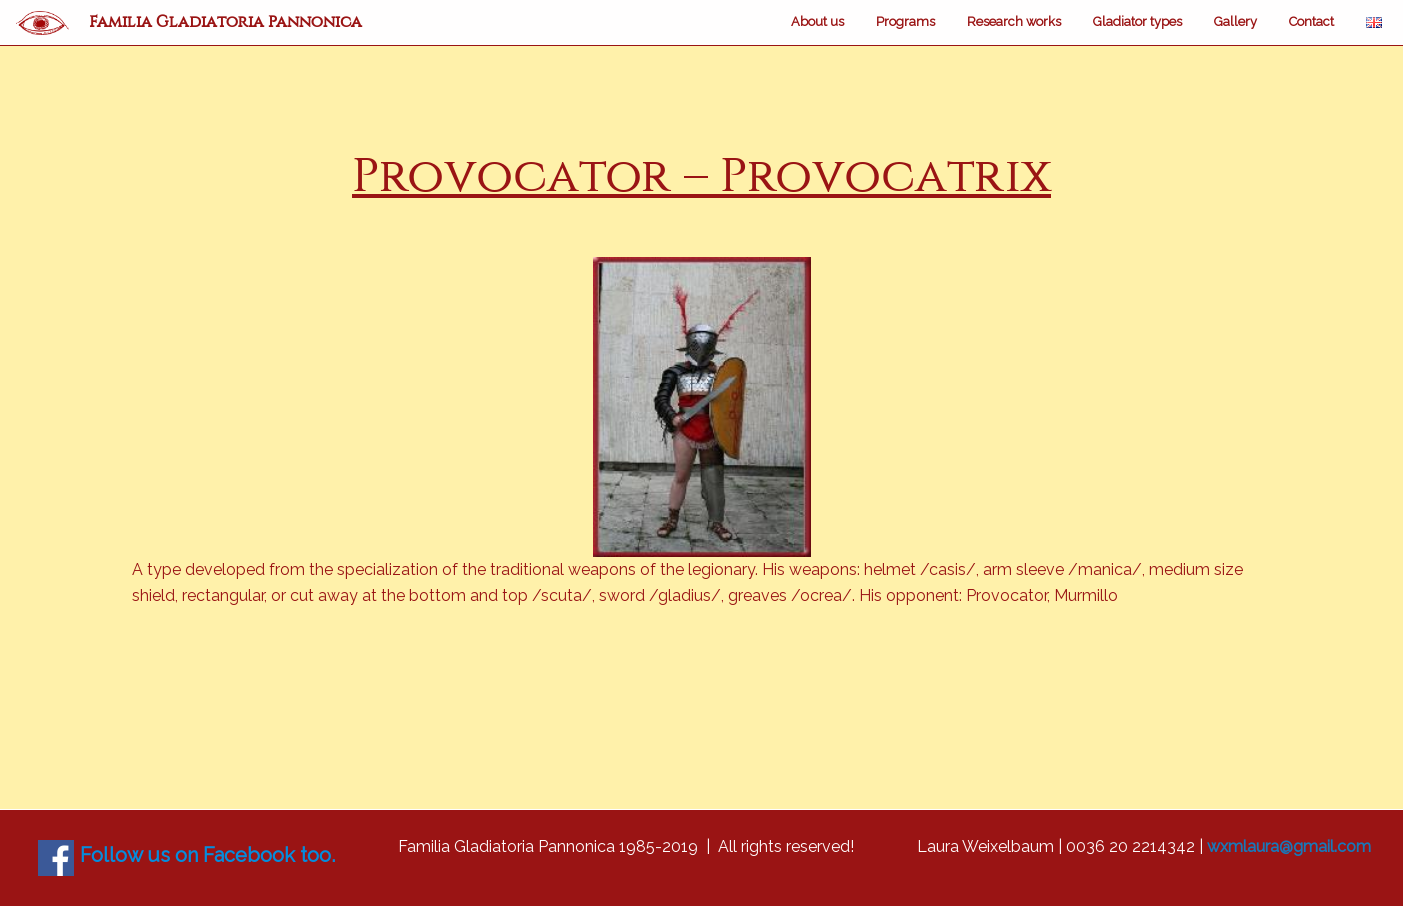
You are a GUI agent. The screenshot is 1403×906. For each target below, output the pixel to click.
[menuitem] (817, 22)
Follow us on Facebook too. (207, 855)
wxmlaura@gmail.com (1289, 846)
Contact (1311, 21)
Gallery (1235, 21)
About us (817, 21)
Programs (905, 21)
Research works (1014, 21)
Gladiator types (1137, 21)
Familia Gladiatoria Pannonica (225, 21)
